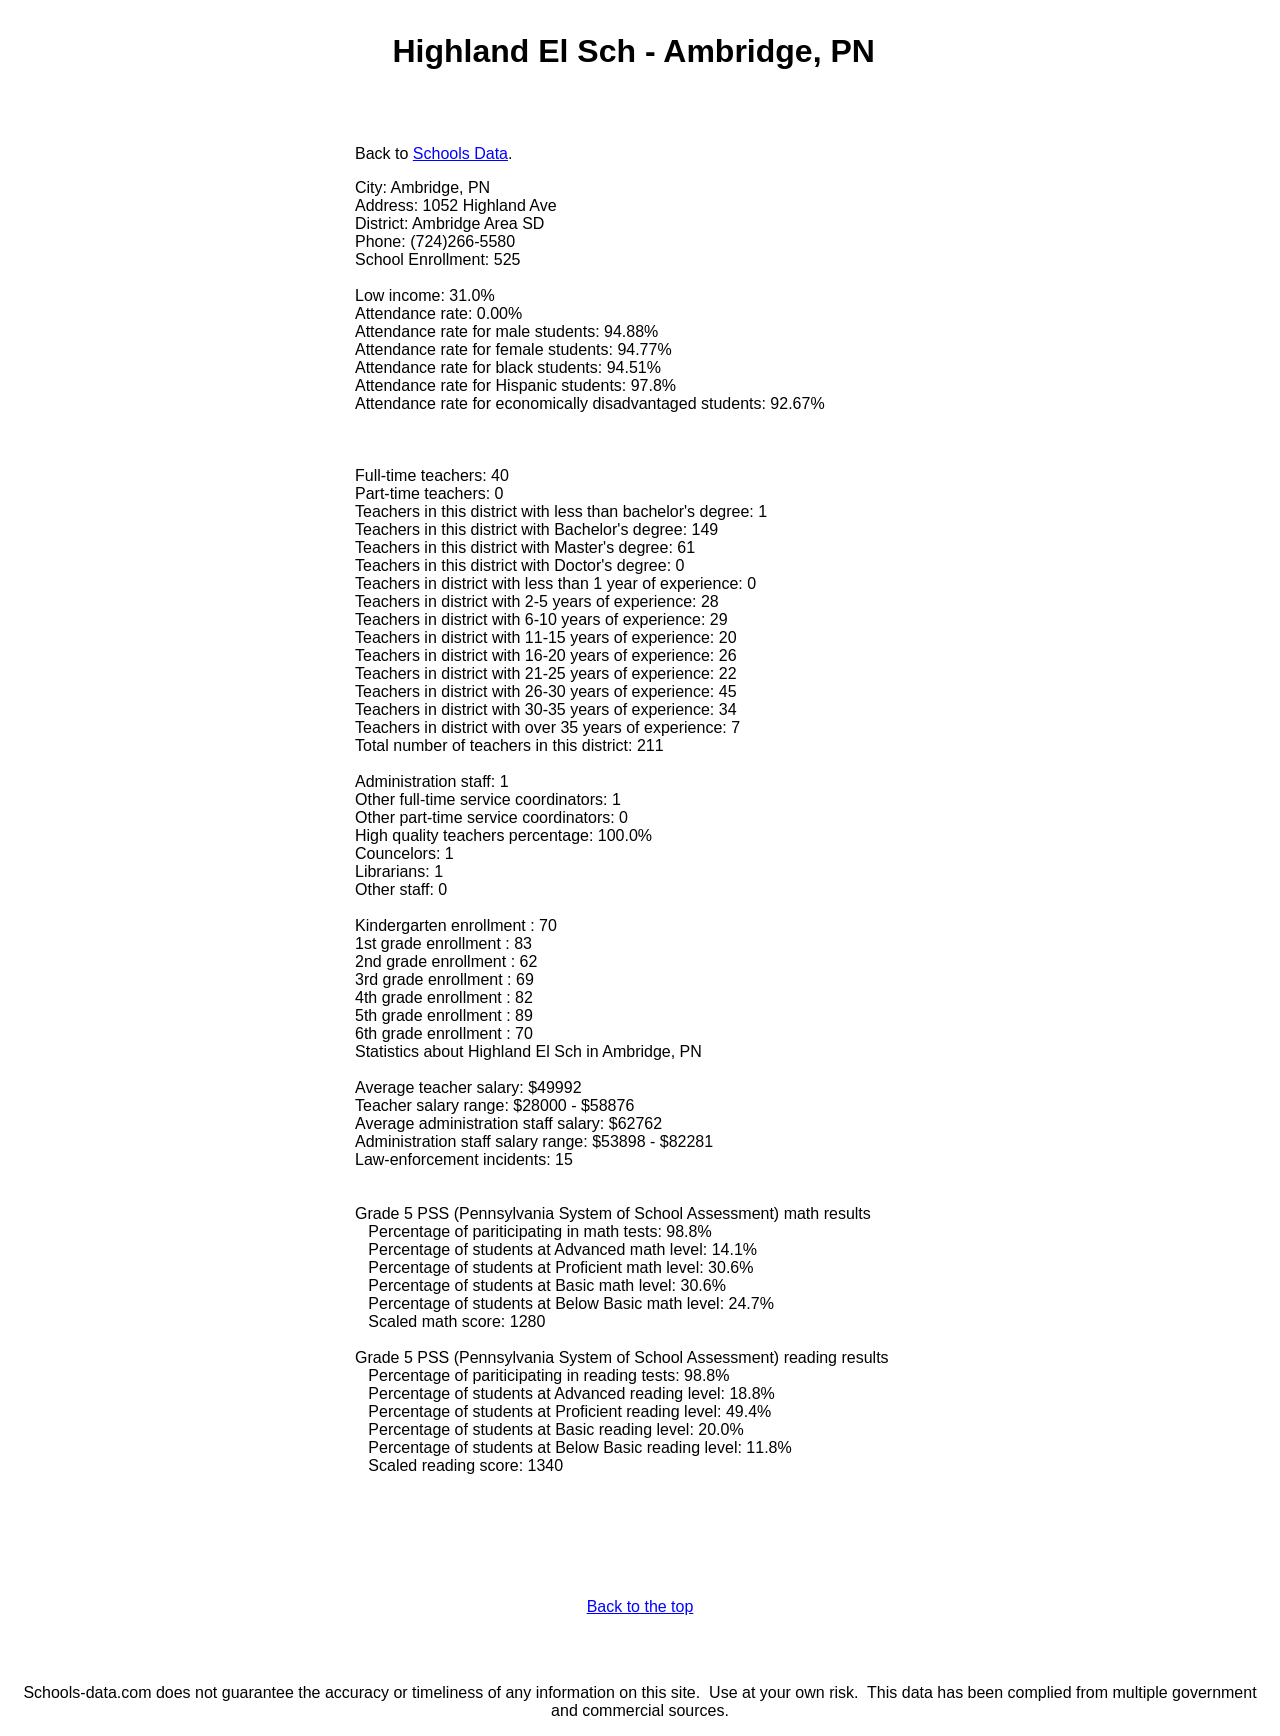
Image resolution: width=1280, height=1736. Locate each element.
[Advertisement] (183, 287)
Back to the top (640, 1606)
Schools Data (460, 153)
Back (373, 153)
